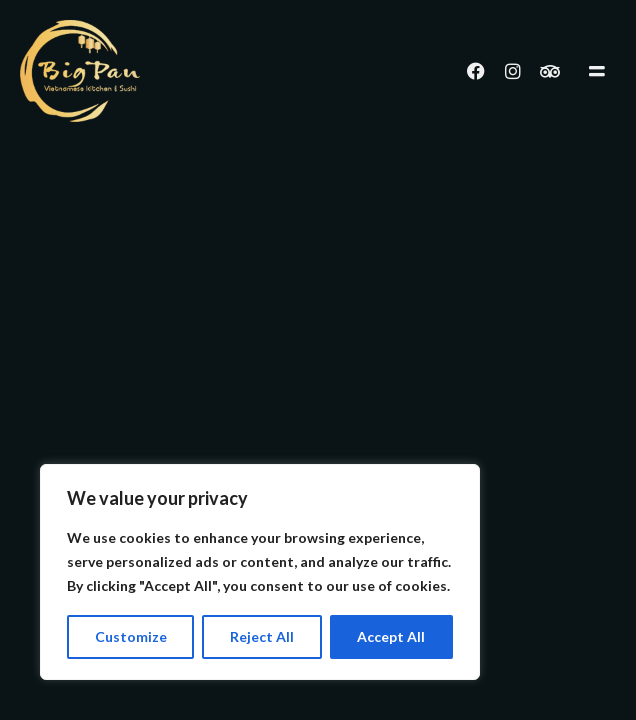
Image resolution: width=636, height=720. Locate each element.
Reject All (262, 636)
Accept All (391, 636)
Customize (131, 636)
